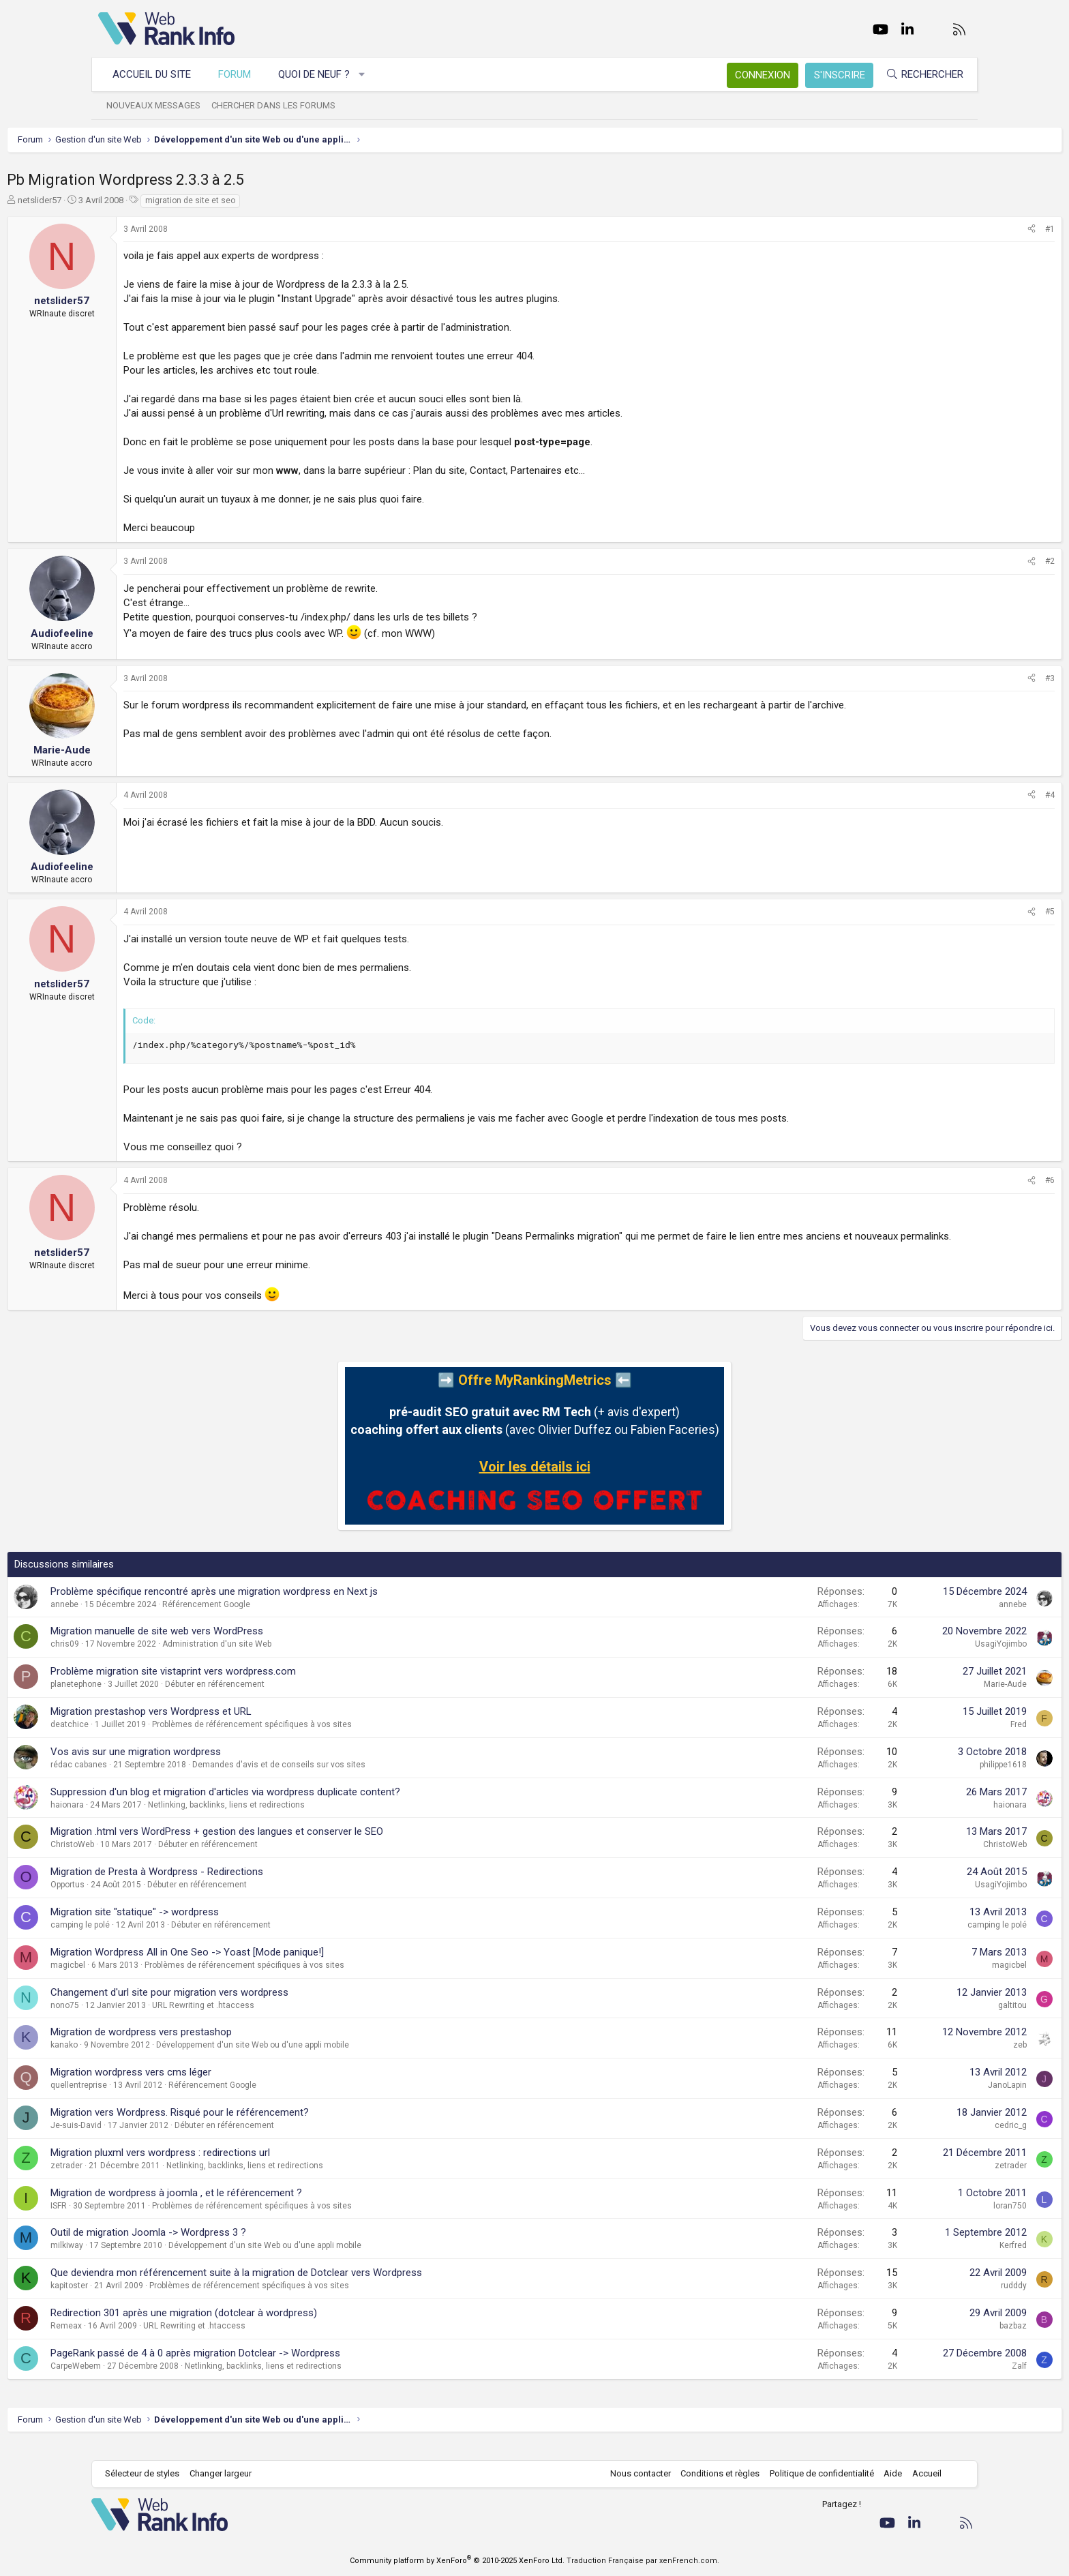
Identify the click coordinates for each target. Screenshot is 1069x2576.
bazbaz (921, 2340)
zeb (928, 2059)
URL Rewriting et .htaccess (294, 2019)
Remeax (157, 2340)
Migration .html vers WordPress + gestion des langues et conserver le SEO (308, 1846)
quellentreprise (170, 2099)
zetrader (158, 2180)
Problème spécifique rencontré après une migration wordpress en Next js (305, 1606)
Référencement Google (298, 1618)
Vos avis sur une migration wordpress (227, 1766)
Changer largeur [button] (227, 2473)
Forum (241, 74)
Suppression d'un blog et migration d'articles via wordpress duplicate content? (317, 1806)
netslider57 (131, 200)
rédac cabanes (170, 1779)
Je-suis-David (167, 2139)
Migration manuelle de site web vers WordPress (248, 1645)
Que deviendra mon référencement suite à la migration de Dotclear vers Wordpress (327, 2287)
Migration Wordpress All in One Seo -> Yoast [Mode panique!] (278, 1966)
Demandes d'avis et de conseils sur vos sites (370, 1779)
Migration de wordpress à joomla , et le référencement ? (267, 2207)
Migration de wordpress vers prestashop (232, 2046)
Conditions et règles (713, 2473)
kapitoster (160, 2300)
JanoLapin (916, 2099)
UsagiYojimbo (909, 1658)
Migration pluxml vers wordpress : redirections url (251, 2167)
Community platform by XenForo (457, 2560)
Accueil (920, 2473)
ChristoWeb (163, 1858)
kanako (155, 2059)
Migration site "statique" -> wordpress (226, 1926)
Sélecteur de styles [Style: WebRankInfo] (149, 2473)
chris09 (156, 1658)
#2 (958, 561)
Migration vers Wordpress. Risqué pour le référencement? (271, 2127)
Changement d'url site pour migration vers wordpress (261, 2007)
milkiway (158, 2259)
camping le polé (171, 1939)
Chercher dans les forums (280, 105)
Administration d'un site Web (308, 1658)
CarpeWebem (167, 2380)
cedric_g (919, 2139)
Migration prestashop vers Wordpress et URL (242, 1726)
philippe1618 (911, 1779)
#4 (958, 795)
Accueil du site (158, 74)
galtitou (921, 2019)
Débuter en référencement (306, 1698)
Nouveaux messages (160, 105)
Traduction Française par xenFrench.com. (643, 2560)
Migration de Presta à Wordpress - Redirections (248, 1886)
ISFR (150, 2220)
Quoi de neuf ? (321, 74)
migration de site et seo (282, 200)
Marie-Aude (913, 1698)
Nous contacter (633, 2473)
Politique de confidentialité (815, 2473)
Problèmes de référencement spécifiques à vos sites (343, 1738)
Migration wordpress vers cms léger (222, 2086)
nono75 (156, 2019)
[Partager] (940, 229)
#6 (958, 1180)
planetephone (167, 1698)
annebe (156, 1618)
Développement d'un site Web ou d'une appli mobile (343, 2059)
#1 (958, 229)
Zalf (927, 2380)
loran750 (918, 2220)
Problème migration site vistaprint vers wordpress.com (264, 1685)
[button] (369, 74)
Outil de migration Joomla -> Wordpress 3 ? (239, 2247)
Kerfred (921, 2259)
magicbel (159, 1979)
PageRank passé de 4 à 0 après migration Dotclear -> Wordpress (287, 2367)
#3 (958, 678)
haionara (158, 1819)
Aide (886, 2473)
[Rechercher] (917, 74)
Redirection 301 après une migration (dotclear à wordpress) (275, 2327)
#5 (958, 911)
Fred (927, 1738)
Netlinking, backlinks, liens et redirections (317, 1819)
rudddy (922, 2300)
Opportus (159, 1899)
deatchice (161, 1738)
